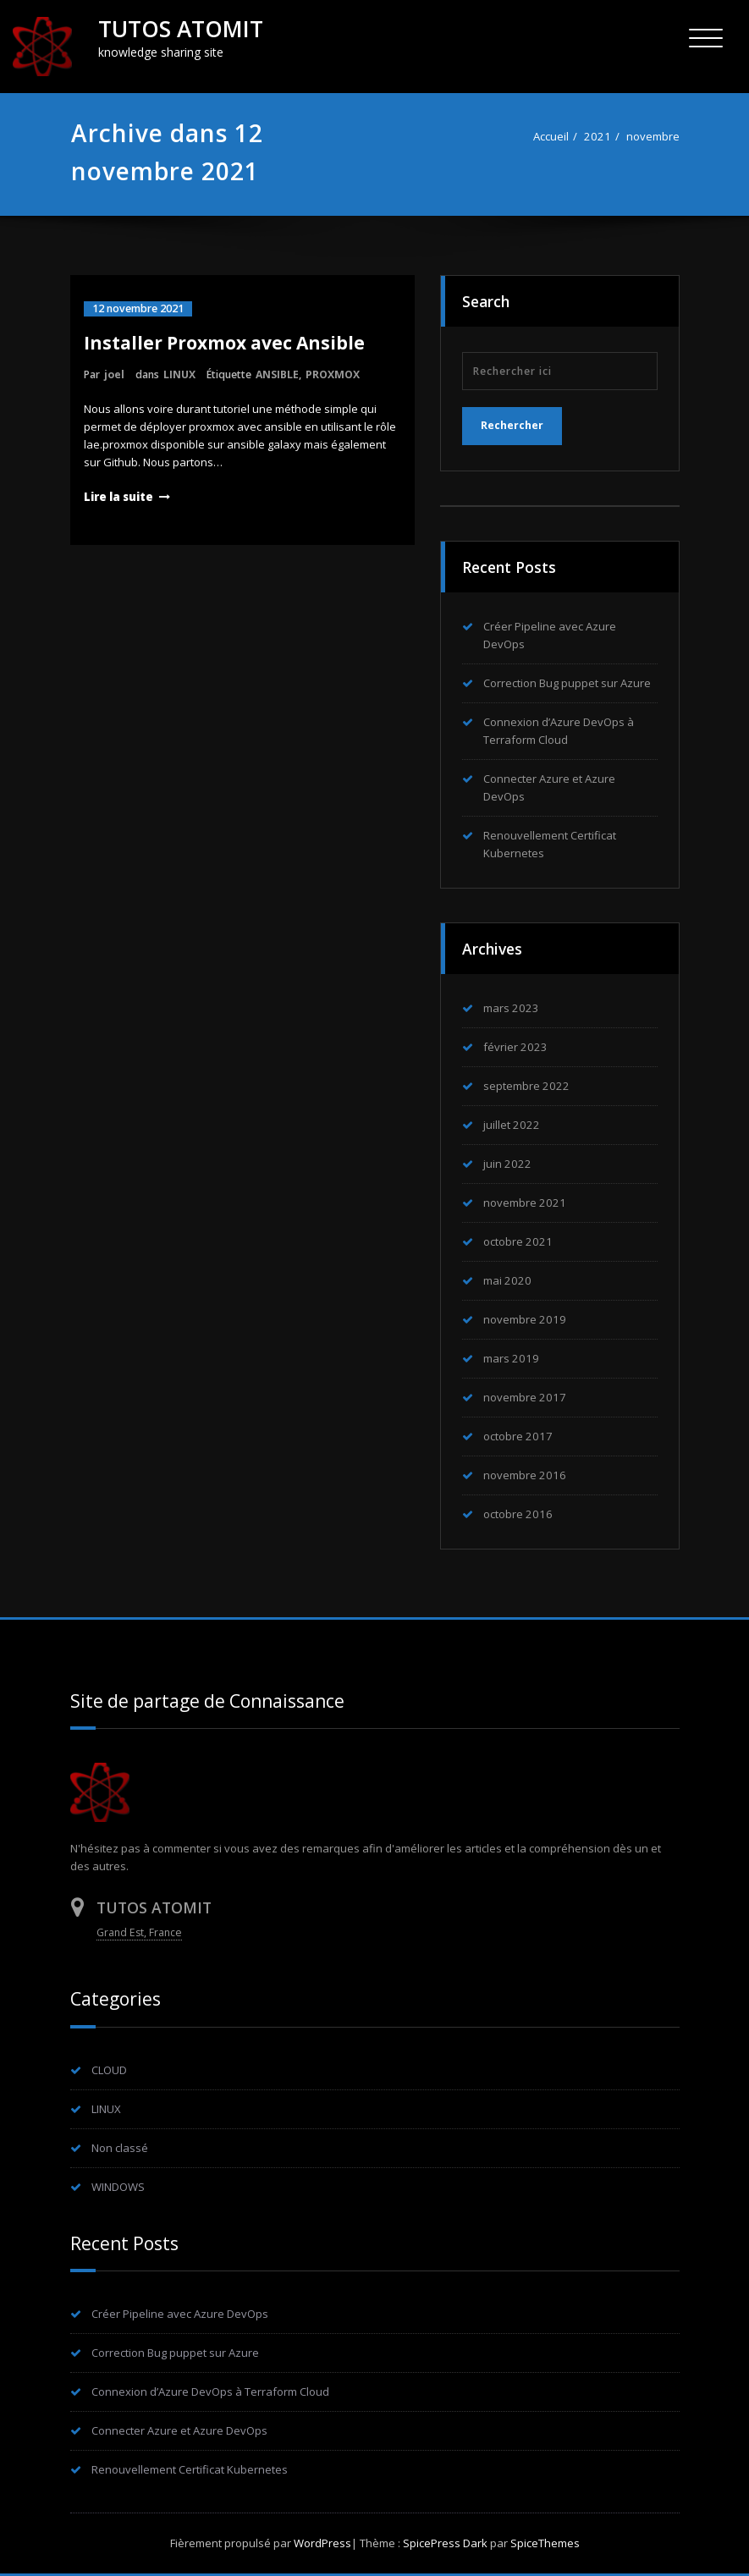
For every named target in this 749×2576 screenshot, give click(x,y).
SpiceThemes (544, 2543)
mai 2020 (507, 1280)
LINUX (179, 374)
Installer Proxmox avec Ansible (224, 343)
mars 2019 (511, 1358)
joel (114, 374)
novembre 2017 (524, 1397)
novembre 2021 (524, 1202)
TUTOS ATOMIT (180, 29)
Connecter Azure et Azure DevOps (179, 2430)
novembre (653, 136)
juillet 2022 (511, 1124)
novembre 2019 (524, 1319)
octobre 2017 (518, 1436)
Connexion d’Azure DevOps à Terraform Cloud (210, 2391)
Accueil (551, 136)
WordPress (322, 2543)
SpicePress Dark (445, 2543)
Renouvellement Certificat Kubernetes (189, 2469)
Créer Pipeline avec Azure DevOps (179, 2313)
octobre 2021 (518, 1241)
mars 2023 (511, 1008)
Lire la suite (118, 496)
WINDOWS (118, 2186)
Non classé (119, 2147)
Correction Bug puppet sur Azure (567, 683)
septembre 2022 (526, 1085)
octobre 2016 (518, 1514)
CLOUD (109, 2070)
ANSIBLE (277, 374)
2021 (597, 136)
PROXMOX (333, 374)
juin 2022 (507, 1163)
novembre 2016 (524, 1475)
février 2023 (515, 1046)
